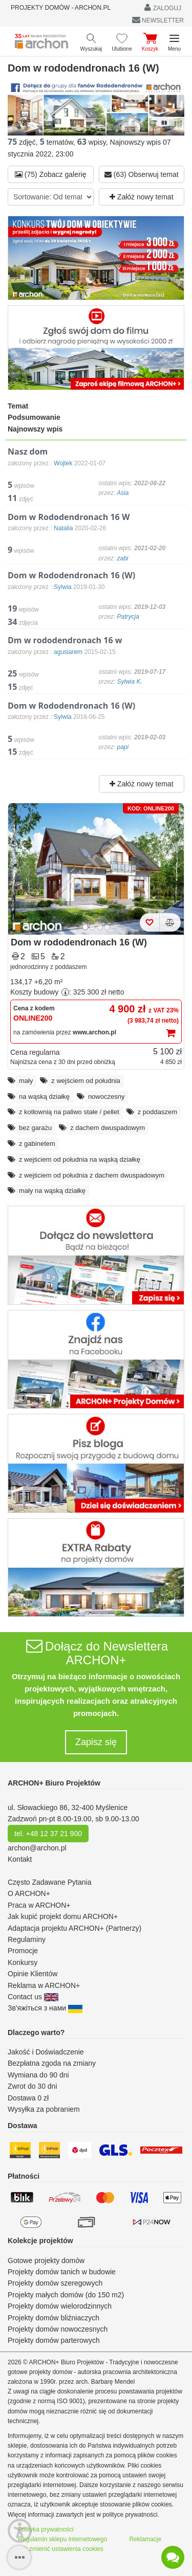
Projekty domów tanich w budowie (62, 2272)
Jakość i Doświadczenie (46, 2052)
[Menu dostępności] (20, 2531)
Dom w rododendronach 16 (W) (79, 942)
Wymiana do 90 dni (38, 2075)
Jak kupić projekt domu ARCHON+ (63, 1916)
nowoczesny (106, 1096)
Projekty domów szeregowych (55, 2283)
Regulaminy (27, 1939)
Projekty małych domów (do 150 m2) (66, 2295)
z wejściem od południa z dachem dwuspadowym (91, 1175)
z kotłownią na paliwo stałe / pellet (69, 1112)
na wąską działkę (44, 1096)
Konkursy (22, 1962)
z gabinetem (37, 1143)
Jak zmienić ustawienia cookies (60, 2548)
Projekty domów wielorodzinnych (60, 2306)
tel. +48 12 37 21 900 (48, 1833)
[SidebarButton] (19, 2557)
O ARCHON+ (29, 1893)
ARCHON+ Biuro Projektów (54, 1783)
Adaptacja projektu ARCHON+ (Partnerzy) (74, 1928)
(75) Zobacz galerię (51, 174)
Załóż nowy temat (142, 197)
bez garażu (35, 1128)
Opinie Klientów (32, 1974)
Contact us (33, 1997)
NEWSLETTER (158, 20)
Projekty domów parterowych (54, 2340)
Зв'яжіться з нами (45, 2008)
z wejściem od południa (85, 1080)
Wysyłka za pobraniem (44, 2109)
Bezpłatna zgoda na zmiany (52, 2063)
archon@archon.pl (37, 1848)
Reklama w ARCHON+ (44, 1985)
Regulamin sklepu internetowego (62, 2539)
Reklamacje (145, 2539)
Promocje (23, 1951)
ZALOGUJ (162, 7)
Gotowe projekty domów (46, 2260)
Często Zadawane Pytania (49, 1882)
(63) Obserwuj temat (141, 174)
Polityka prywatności (46, 2529)
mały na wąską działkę (52, 1190)
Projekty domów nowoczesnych (58, 2329)
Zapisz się (96, 1742)
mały (26, 1080)
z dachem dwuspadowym (107, 1128)
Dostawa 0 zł (28, 2098)
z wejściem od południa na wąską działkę (79, 1159)
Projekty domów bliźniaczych (53, 2318)
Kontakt (20, 1859)
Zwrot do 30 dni (32, 2086)
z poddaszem (157, 1112)
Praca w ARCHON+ (39, 1905)
